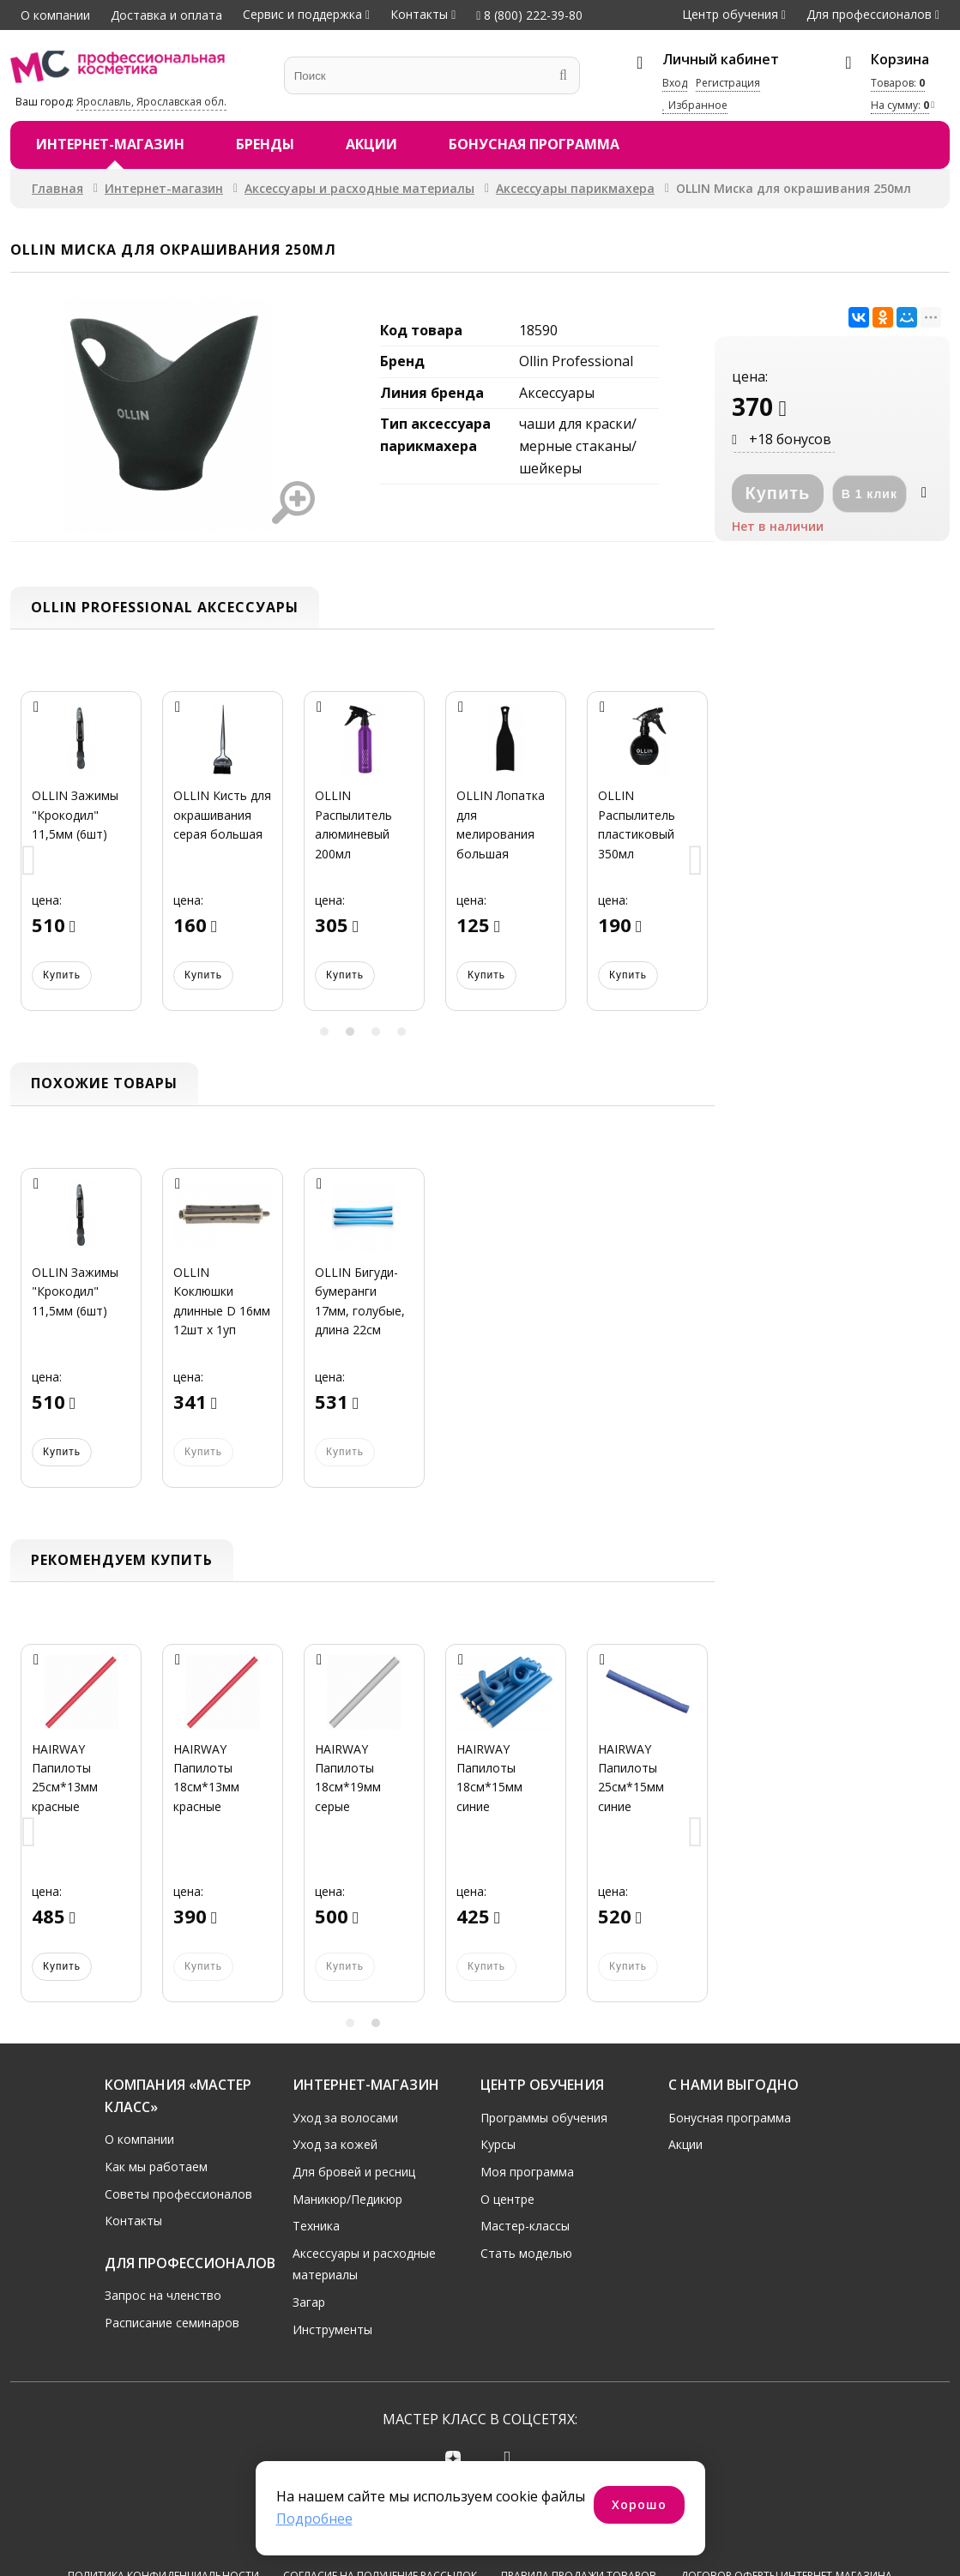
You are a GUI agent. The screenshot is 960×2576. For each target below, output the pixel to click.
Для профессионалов (869, 14)
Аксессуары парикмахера (575, 188)
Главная (57, 188)
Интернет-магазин (110, 144)
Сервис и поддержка (302, 14)
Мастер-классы (525, 2226)
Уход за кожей (335, 2144)
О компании (55, 15)
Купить (62, 975)
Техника (316, 2226)
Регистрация (728, 82)
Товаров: (898, 82)
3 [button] (375, 1031)
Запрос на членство (163, 2295)
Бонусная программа (534, 144)
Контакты (419, 14)
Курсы (498, 2144)
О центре (507, 2199)
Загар (309, 2302)
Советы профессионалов (178, 2194)
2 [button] (350, 1031)
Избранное (695, 105)
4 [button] (401, 1031)
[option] (81, 861)
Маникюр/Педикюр (347, 2199)
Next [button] (695, 861)
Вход (674, 82)
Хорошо (639, 2504)
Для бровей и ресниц (354, 2172)
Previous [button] (29, 861)
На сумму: (900, 105)
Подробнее (314, 2518)
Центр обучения (730, 14)
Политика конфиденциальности (163, 2512)
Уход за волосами (345, 2118)
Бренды (265, 144)
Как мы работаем (156, 2166)
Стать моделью (526, 2253)
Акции (371, 144)
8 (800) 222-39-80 (529, 15)
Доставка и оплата (166, 15)
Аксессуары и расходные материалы (359, 188)
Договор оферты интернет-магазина (786, 2512)
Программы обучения (543, 2118)
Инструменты (332, 2329)
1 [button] (324, 1031)
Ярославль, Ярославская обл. (151, 101)
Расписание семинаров (172, 2322)
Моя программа (527, 2172)
